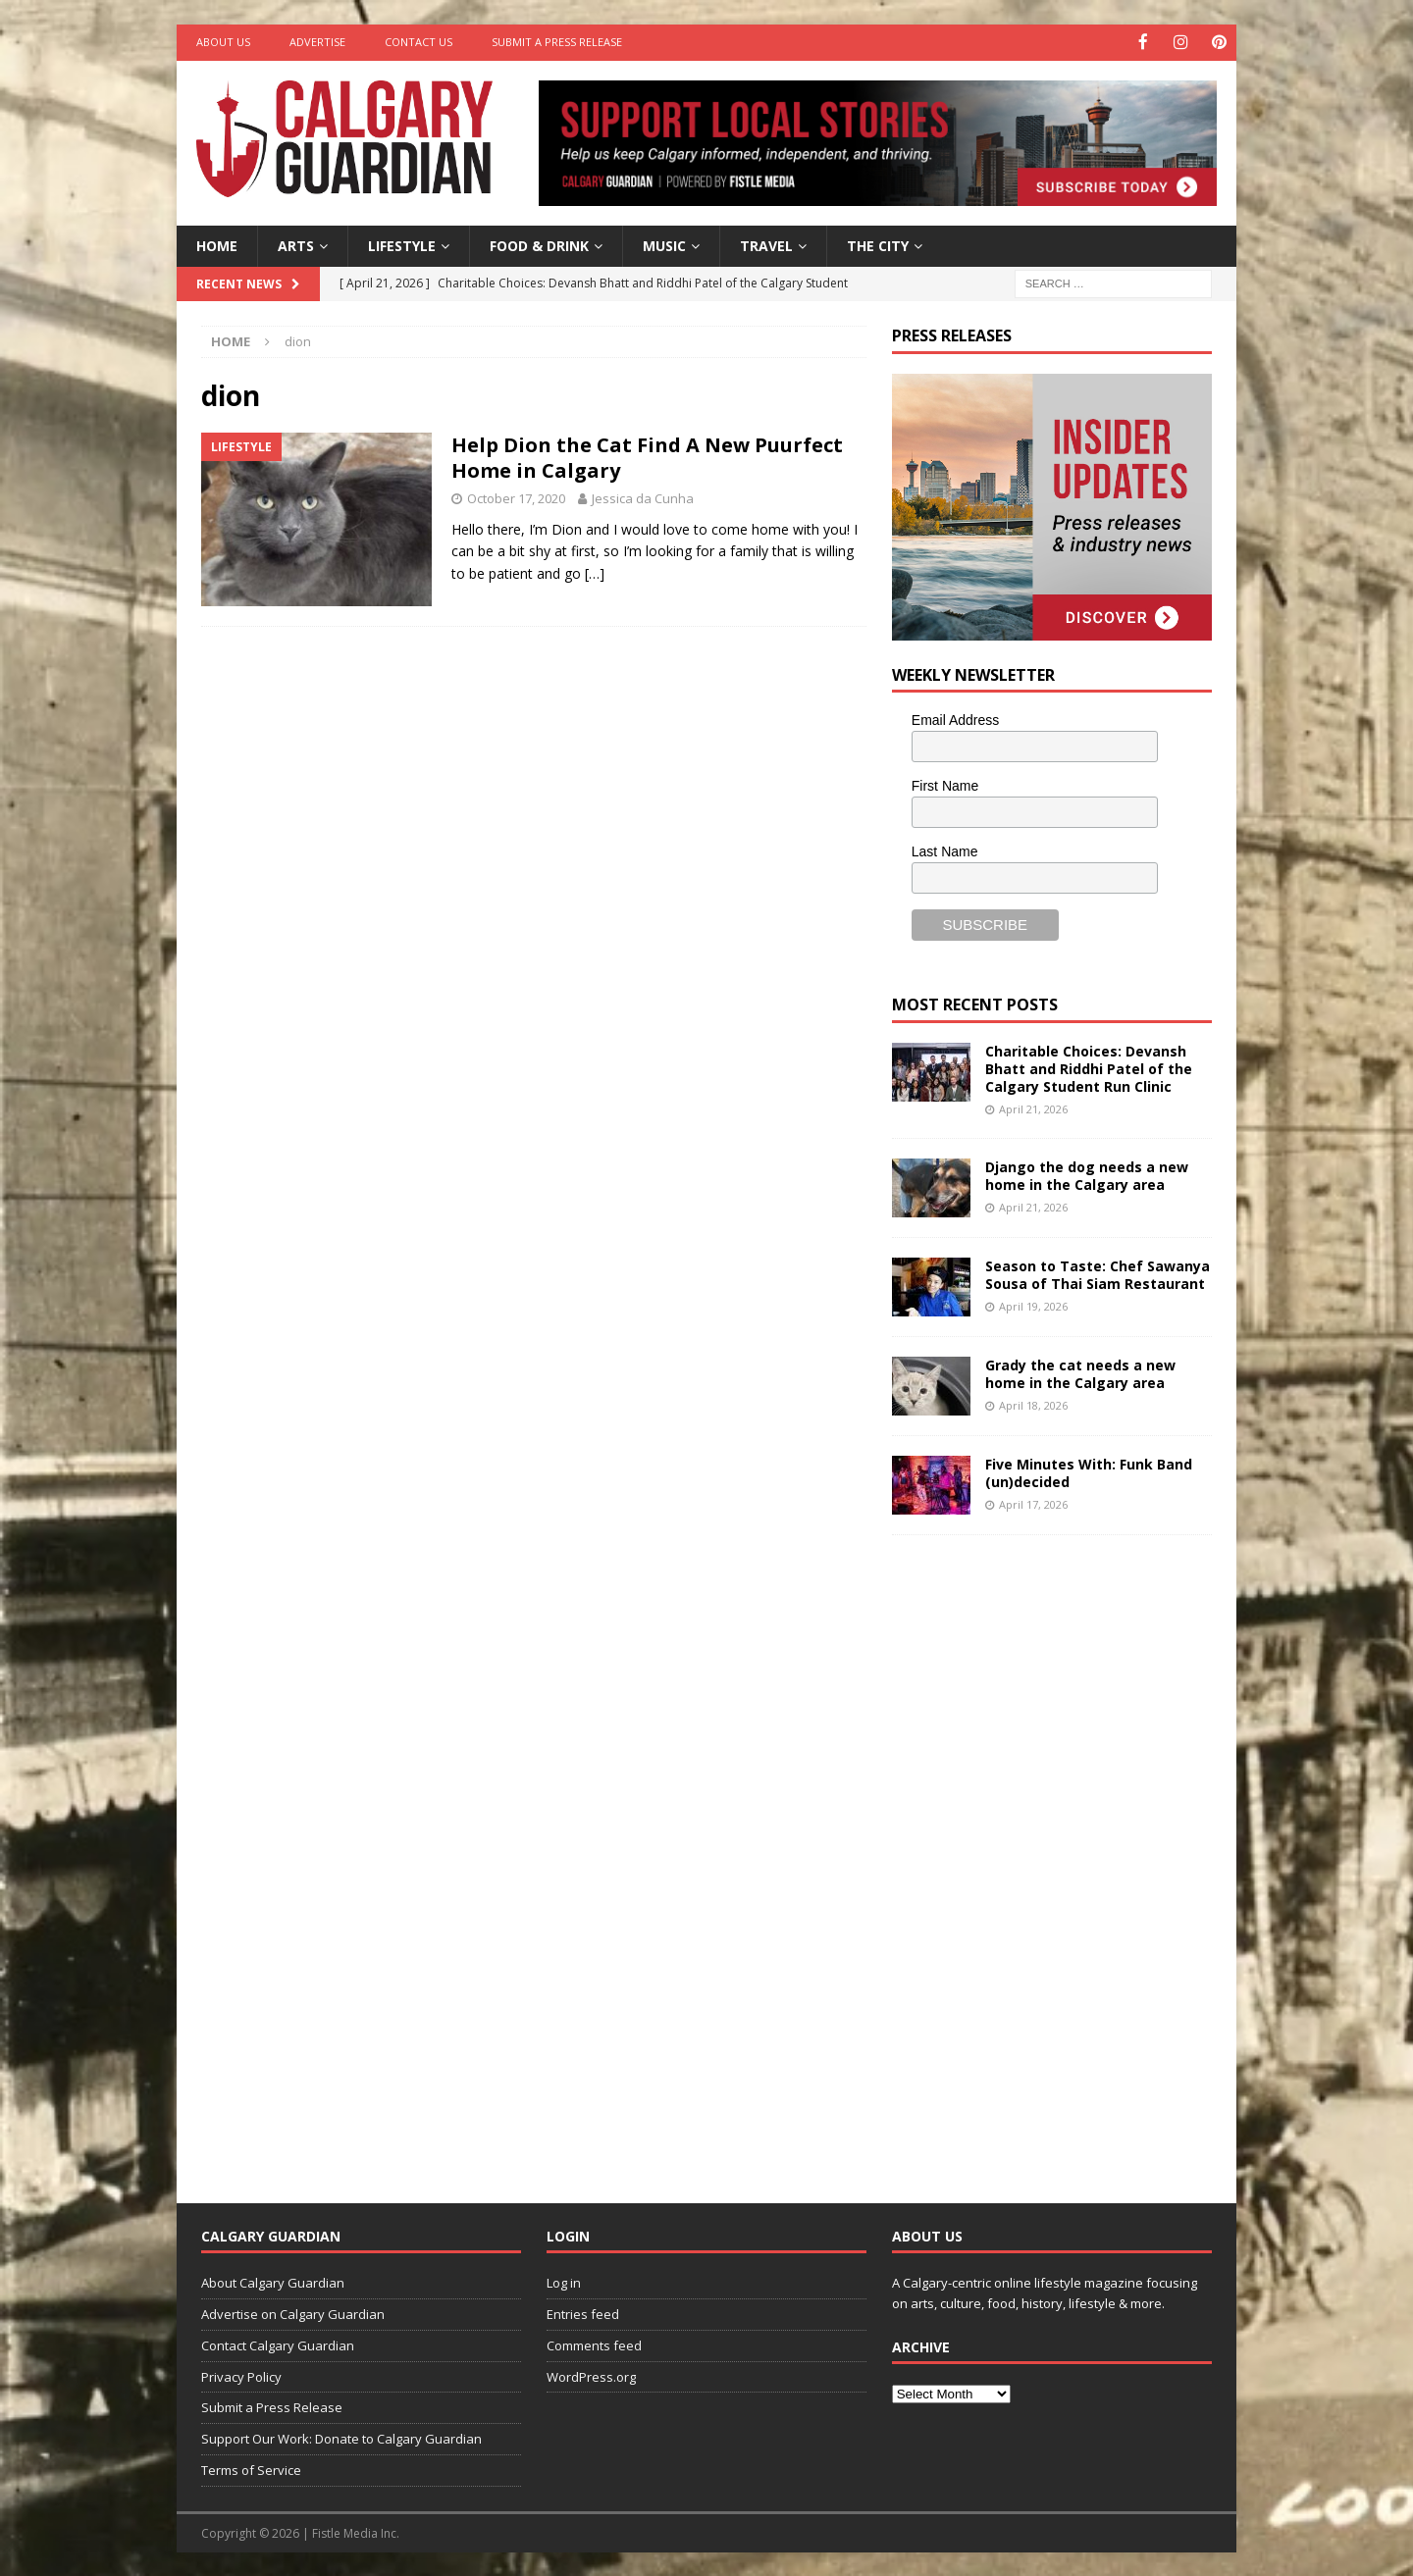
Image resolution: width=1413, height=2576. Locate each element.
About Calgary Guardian (272, 2282)
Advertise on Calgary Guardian (293, 2313)
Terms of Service (251, 2469)
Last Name (945, 849)
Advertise (317, 41)
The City (878, 243)
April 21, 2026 (1033, 1108)
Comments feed (594, 2343)
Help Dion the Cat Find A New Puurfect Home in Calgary (647, 457)
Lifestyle (402, 243)
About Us (223, 41)
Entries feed (583, 2313)
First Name (945, 785)
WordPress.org (591, 2375)
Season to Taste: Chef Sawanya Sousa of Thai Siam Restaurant (1097, 1273)
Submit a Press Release (557, 41)
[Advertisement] (1039, 1852)
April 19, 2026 (1033, 1305)
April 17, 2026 (1033, 1503)
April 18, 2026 (1033, 1404)
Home (216, 243)
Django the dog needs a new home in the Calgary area (1086, 1174)
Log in (564, 2282)
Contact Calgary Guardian (277, 2343)
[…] (594, 571)
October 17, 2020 (516, 497)
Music (664, 243)
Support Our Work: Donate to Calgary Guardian (341, 2438)
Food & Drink (539, 243)
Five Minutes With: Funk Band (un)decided (1088, 1471)
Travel (766, 243)
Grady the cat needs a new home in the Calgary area (1080, 1372)
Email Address (955, 719)
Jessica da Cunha (643, 497)
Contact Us (418, 41)
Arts (296, 243)
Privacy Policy (241, 2375)
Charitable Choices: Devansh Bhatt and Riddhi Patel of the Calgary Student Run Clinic (1088, 1067)
